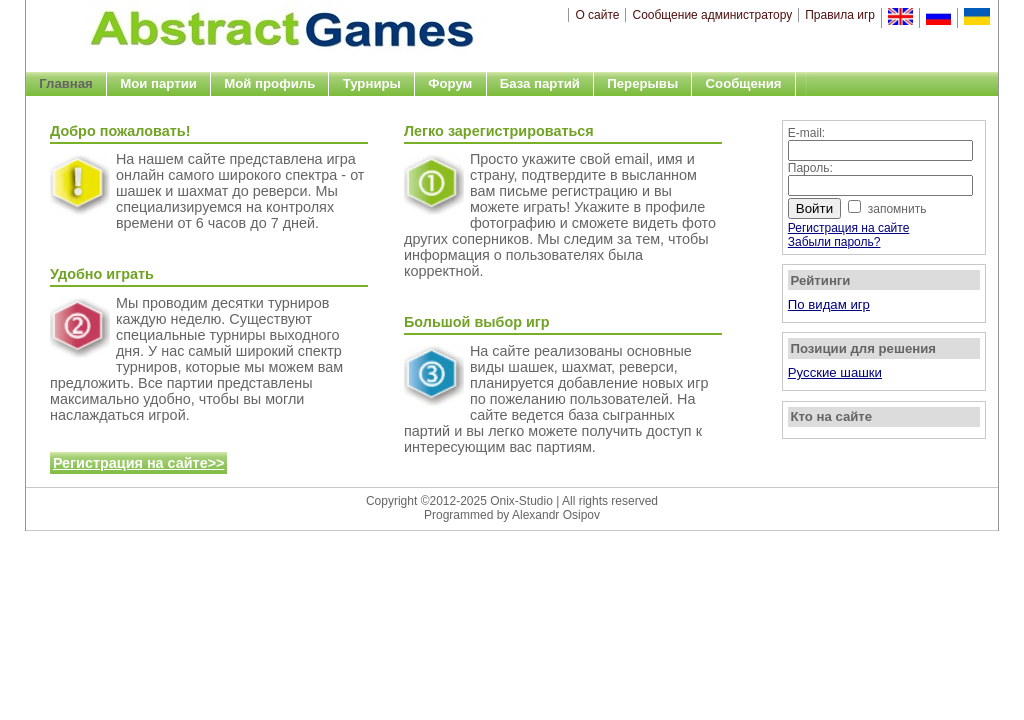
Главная (66, 83)
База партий (540, 83)
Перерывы (642, 83)
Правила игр (840, 15)
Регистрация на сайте (849, 228)
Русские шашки (835, 372)
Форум (450, 83)
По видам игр (829, 304)
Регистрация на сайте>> (139, 463)
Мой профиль (269, 83)
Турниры (372, 83)
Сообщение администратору (712, 15)
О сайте (597, 15)
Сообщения (744, 83)
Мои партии (158, 83)
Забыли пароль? (834, 242)
